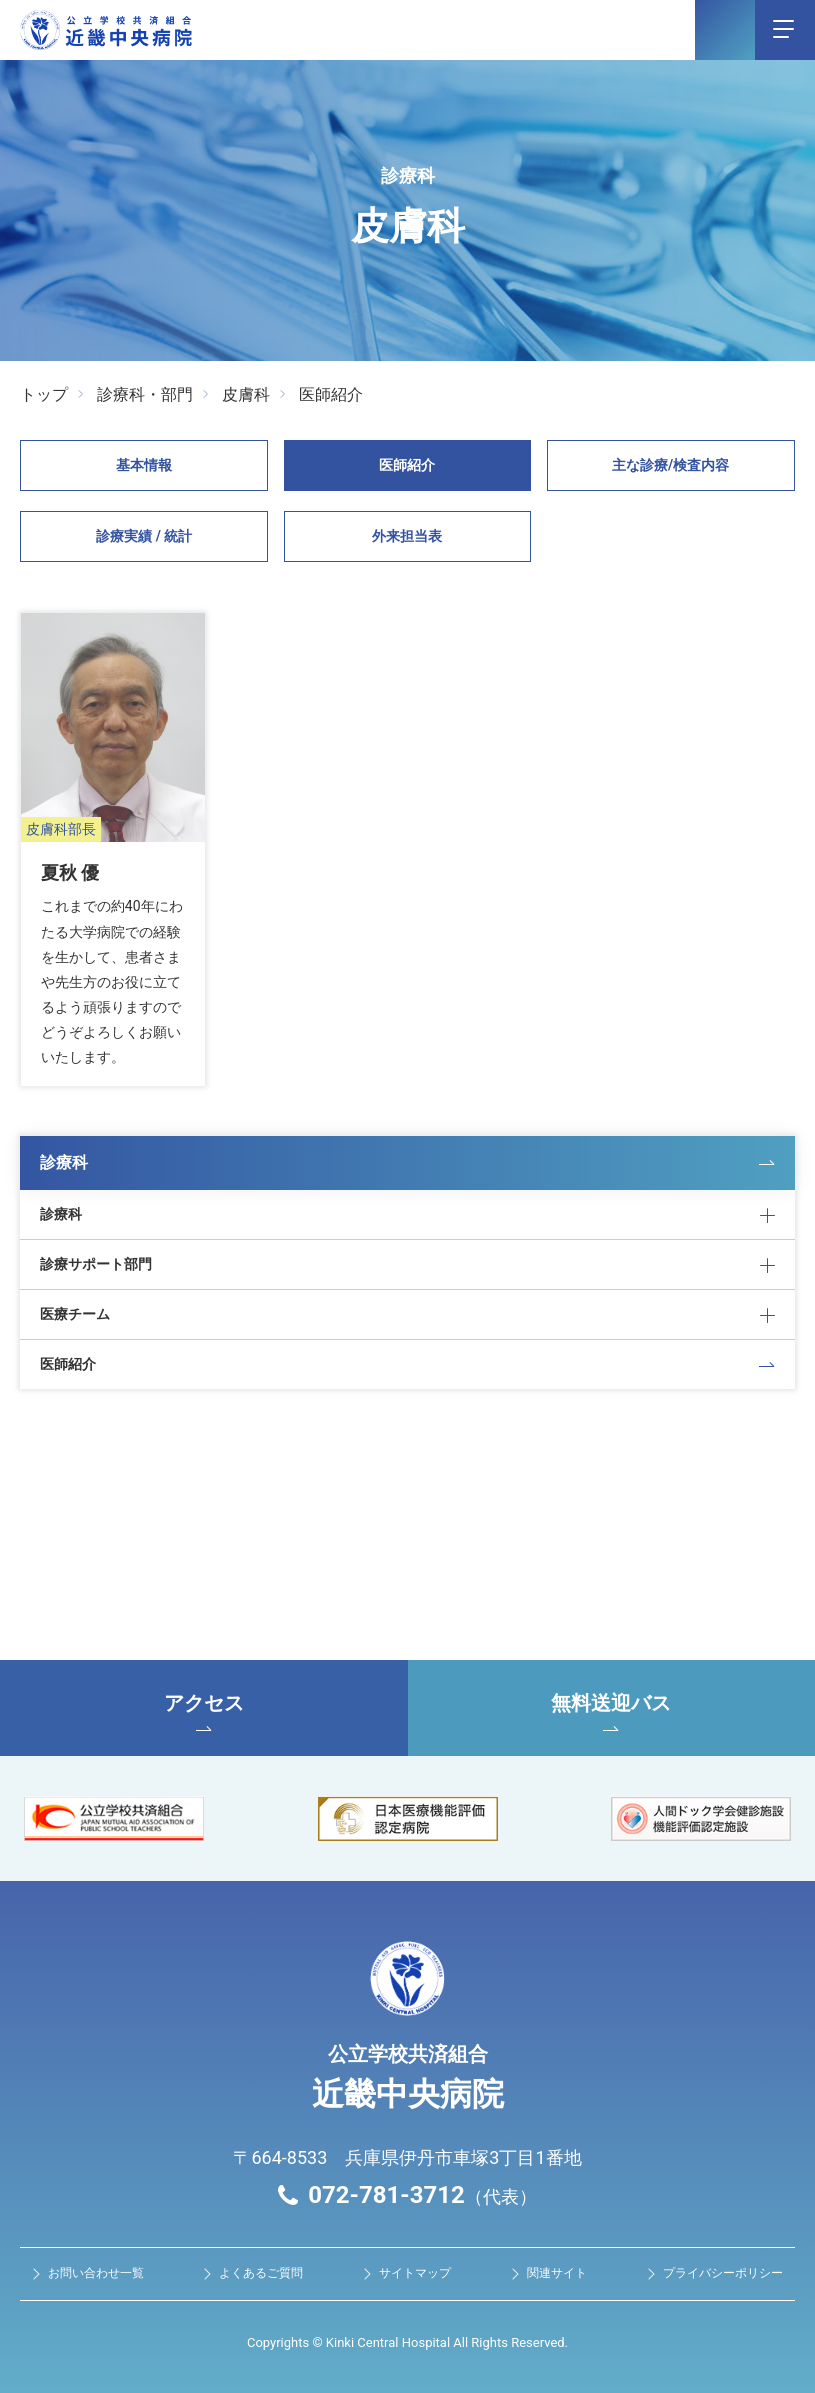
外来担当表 (407, 536)
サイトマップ (415, 2272)
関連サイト (557, 2272)
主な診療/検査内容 (670, 465)
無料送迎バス (612, 1710)
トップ (44, 394)
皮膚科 (246, 394)
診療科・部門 (145, 394)
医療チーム (75, 1312)
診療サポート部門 (96, 1262)
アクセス (204, 1710)
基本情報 (144, 465)
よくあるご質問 (261, 2272)
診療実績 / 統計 (144, 536)
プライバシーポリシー (723, 2272)
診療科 (64, 1159)
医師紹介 (331, 394)
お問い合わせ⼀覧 (96, 2272)
